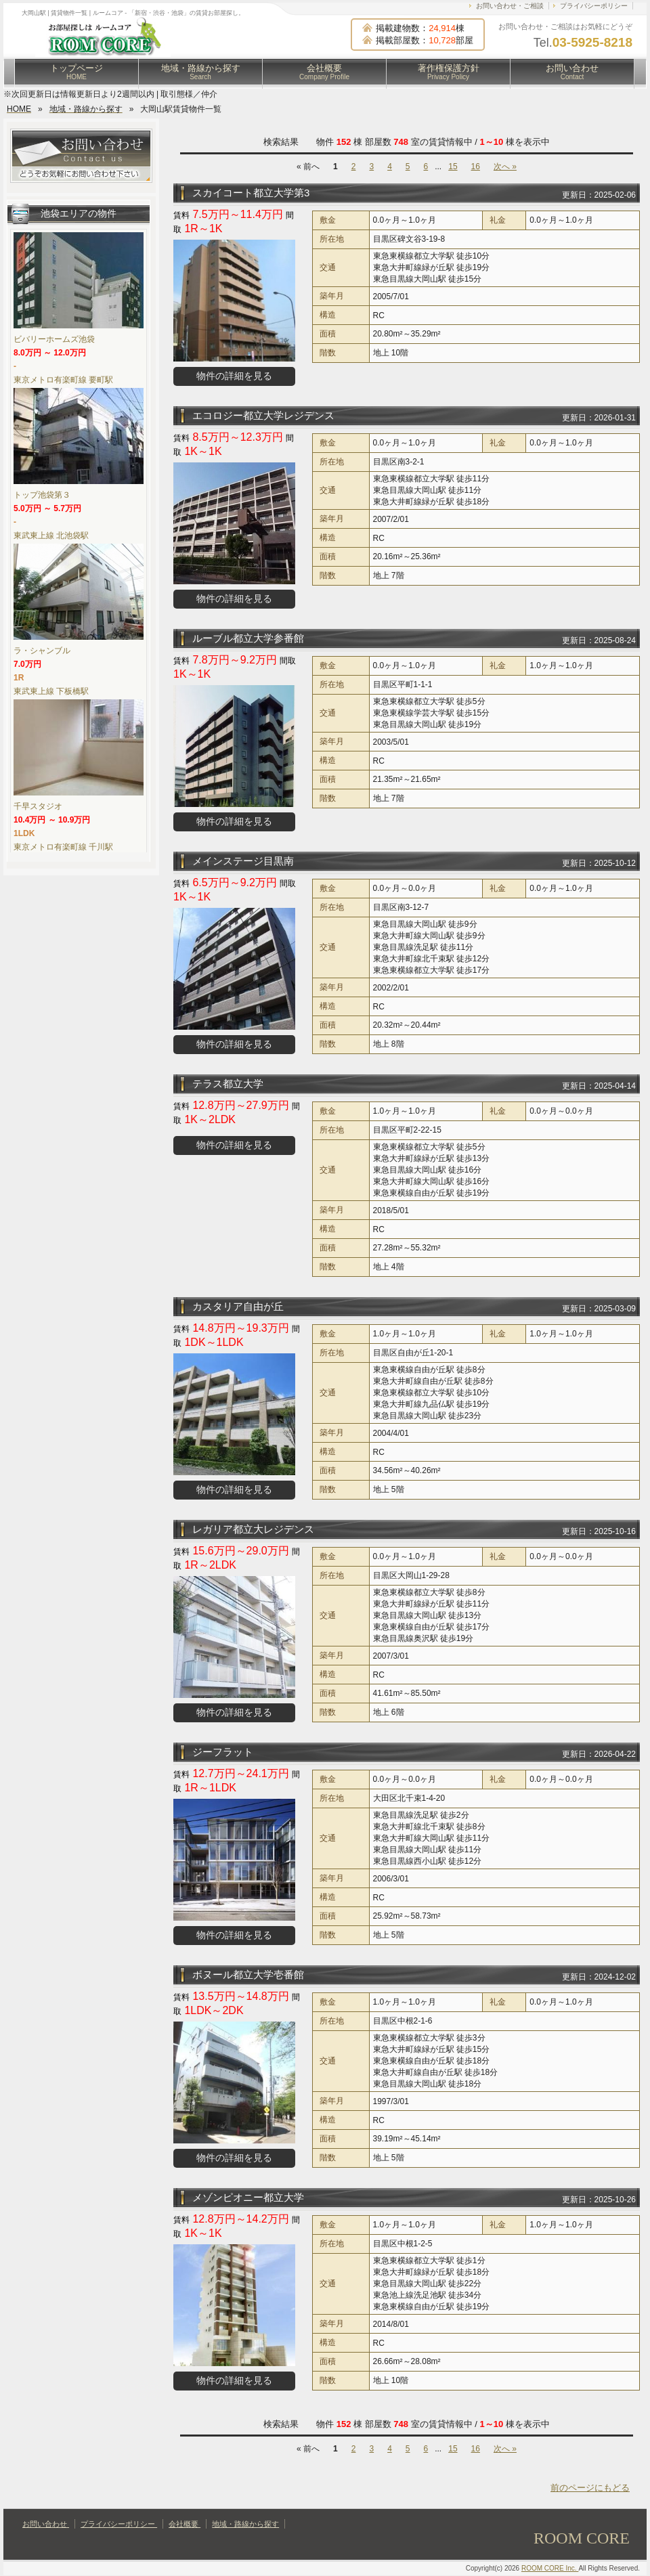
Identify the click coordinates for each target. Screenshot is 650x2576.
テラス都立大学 (227, 1083)
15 (452, 166)
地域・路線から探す (200, 72)
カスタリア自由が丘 (238, 1306)
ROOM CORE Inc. (549, 2568)
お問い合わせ (572, 72)
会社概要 (324, 72)
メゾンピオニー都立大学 (248, 2197)
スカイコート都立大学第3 (250, 192)
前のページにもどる (590, 2488)
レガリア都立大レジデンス (253, 1529)
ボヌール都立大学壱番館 (248, 1974)
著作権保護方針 (448, 72)
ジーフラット (222, 1752)
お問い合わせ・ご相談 (510, 5)
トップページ (76, 72)
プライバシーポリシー (594, 5)
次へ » (505, 166)
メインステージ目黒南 (243, 861)
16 (475, 166)
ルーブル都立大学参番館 (248, 638)
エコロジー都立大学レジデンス (263, 415)
